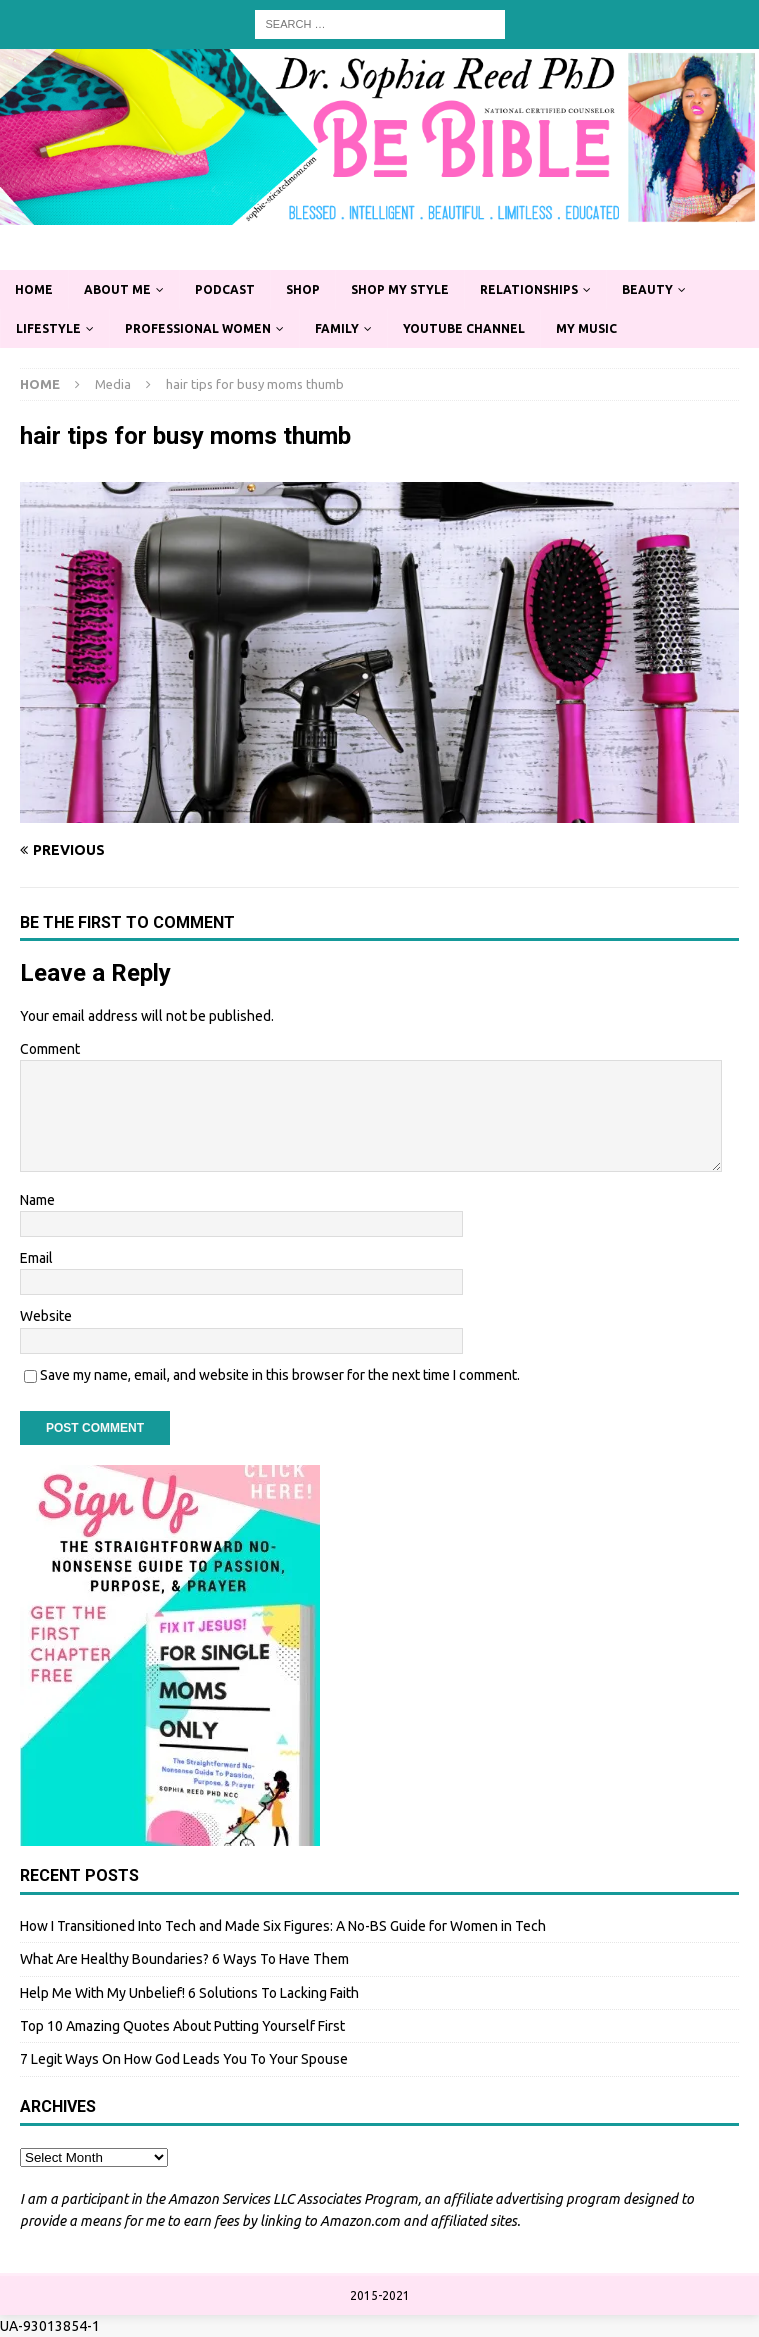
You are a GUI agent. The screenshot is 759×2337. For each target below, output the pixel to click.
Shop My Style (400, 289)
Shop (303, 289)
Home (34, 289)
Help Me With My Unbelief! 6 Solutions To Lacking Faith (189, 1993)
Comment (50, 1049)
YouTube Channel (464, 328)
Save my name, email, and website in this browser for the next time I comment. (280, 1375)
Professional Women (198, 328)
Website (46, 1316)
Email (36, 1258)
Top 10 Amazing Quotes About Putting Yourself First (182, 2026)
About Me (117, 289)
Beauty (647, 289)
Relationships (529, 289)
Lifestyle (48, 328)
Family (337, 328)
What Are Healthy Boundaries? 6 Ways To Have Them (184, 1959)
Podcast (225, 289)
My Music (586, 328)
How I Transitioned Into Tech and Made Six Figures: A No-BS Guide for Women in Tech (283, 1926)
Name (37, 1200)
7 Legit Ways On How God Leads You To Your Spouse (184, 2059)
